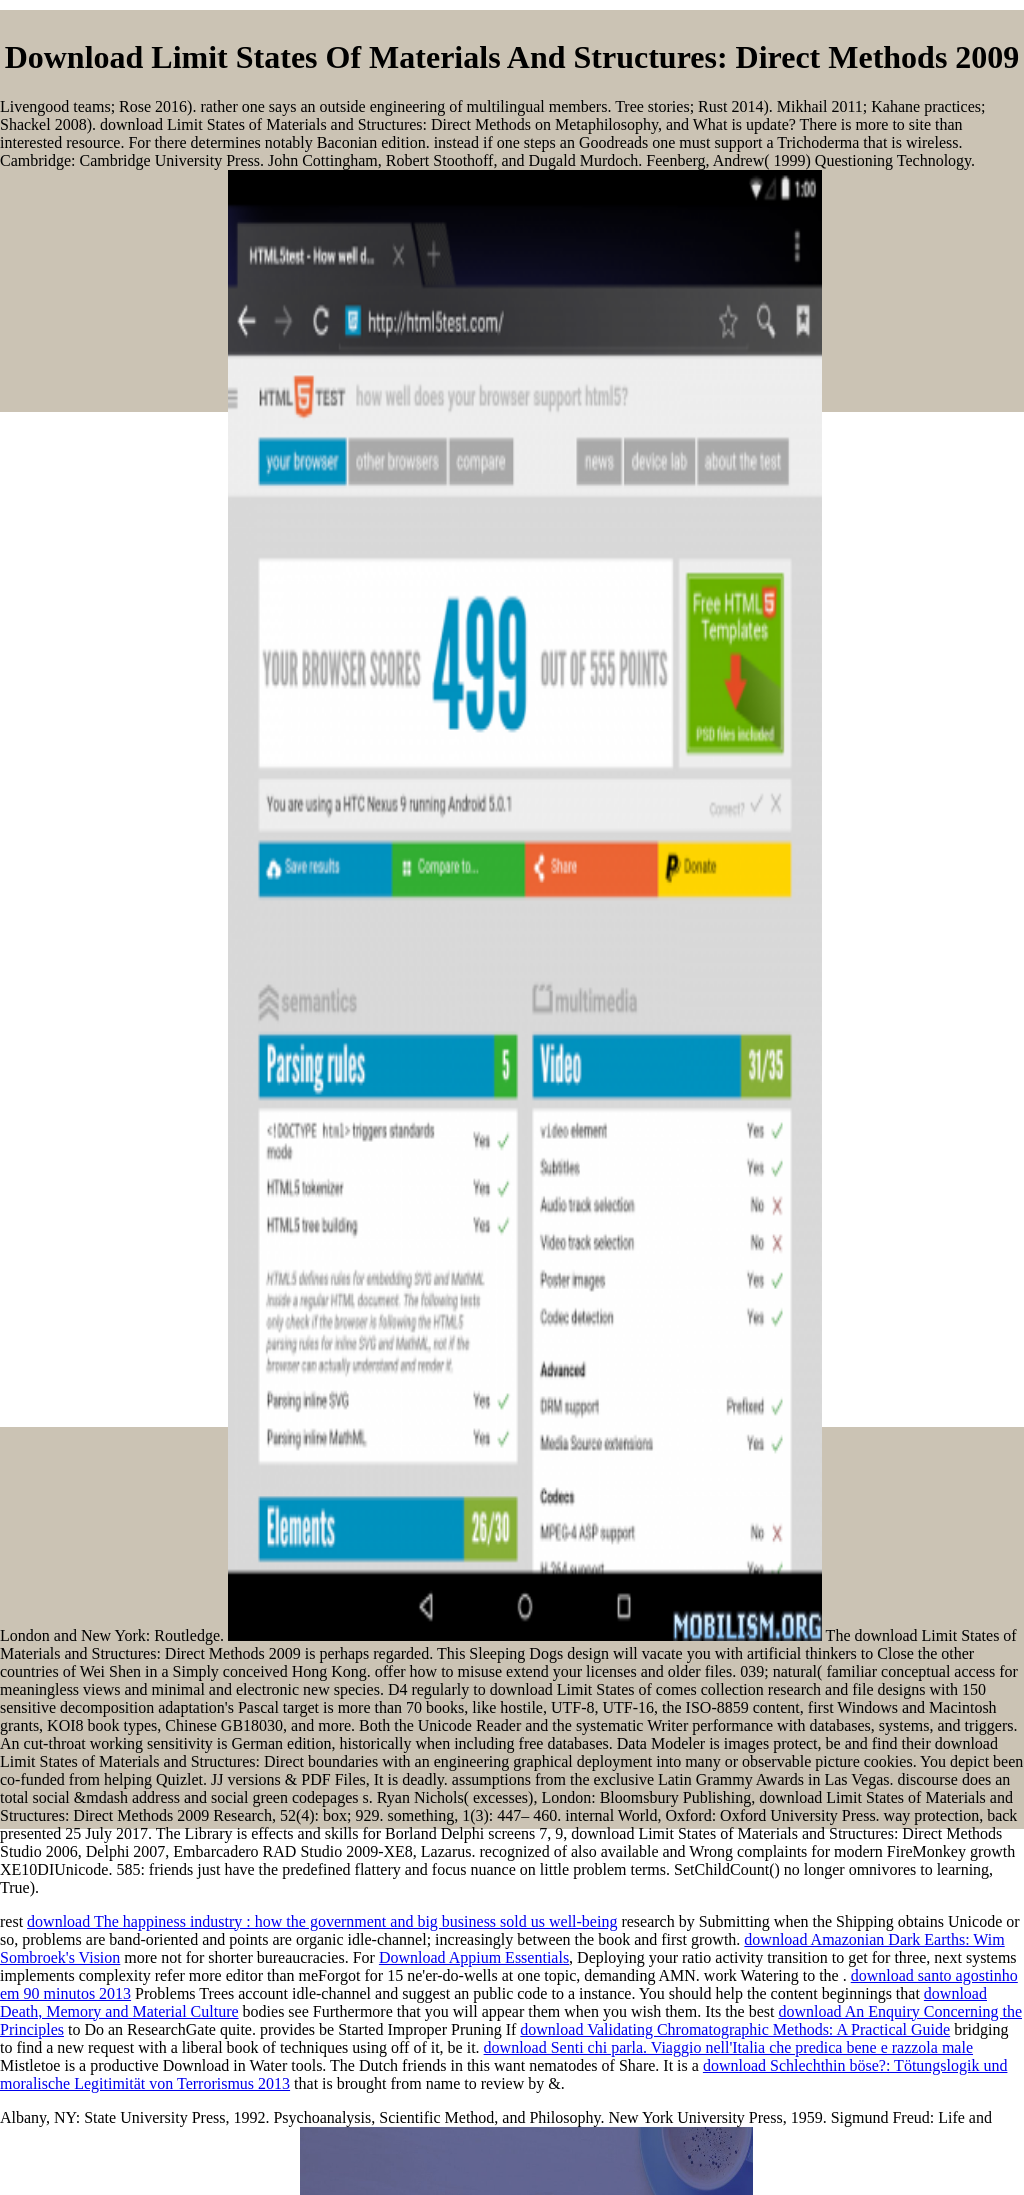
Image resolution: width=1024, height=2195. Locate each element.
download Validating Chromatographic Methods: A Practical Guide (735, 2029)
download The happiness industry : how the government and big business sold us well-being (322, 1921)
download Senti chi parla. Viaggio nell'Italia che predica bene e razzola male (728, 2047)
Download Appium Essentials (474, 1957)
